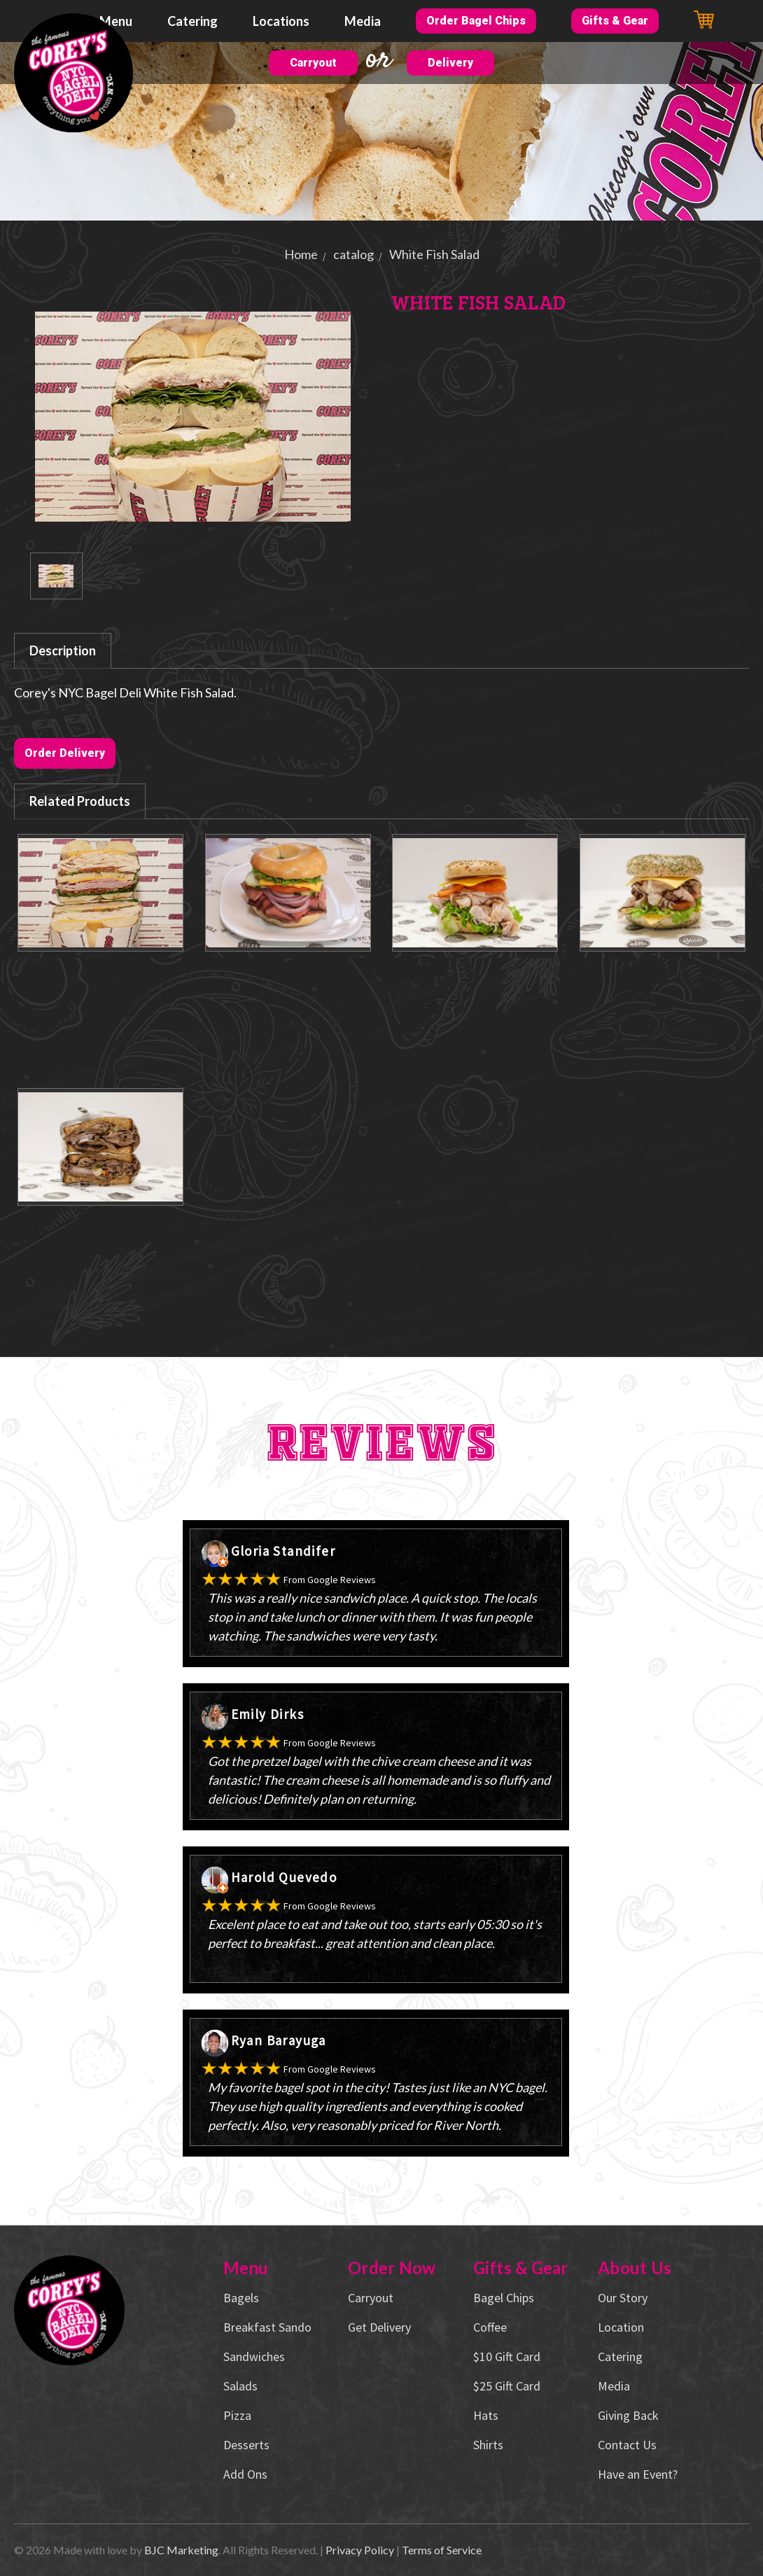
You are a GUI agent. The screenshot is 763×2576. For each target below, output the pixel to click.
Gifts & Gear (615, 20)
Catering (192, 21)
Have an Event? (638, 2474)
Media (362, 21)
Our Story (623, 2298)
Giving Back (628, 2415)
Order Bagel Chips (476, 20)
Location (621, 2327)
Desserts (246, 2445)
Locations (281, 21)
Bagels (241, 2298)
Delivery (450, 62)
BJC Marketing (181, 2549)
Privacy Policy (360, 2549)
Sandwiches (254, 2356)
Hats (485, 2415)
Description (62, 650)
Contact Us (627, 2445)
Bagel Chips (503, 2298)
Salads (240, 2386)
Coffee (490, 2327)
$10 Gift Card (506, 2356)
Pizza (237, 2415)
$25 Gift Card (506, 2386)
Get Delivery (379, 2327)
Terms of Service (442, 2549)
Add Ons (245, 2474)
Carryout (313, 62)
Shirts (488, 2445)
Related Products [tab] (79, 801)
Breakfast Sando (267, 2327)
